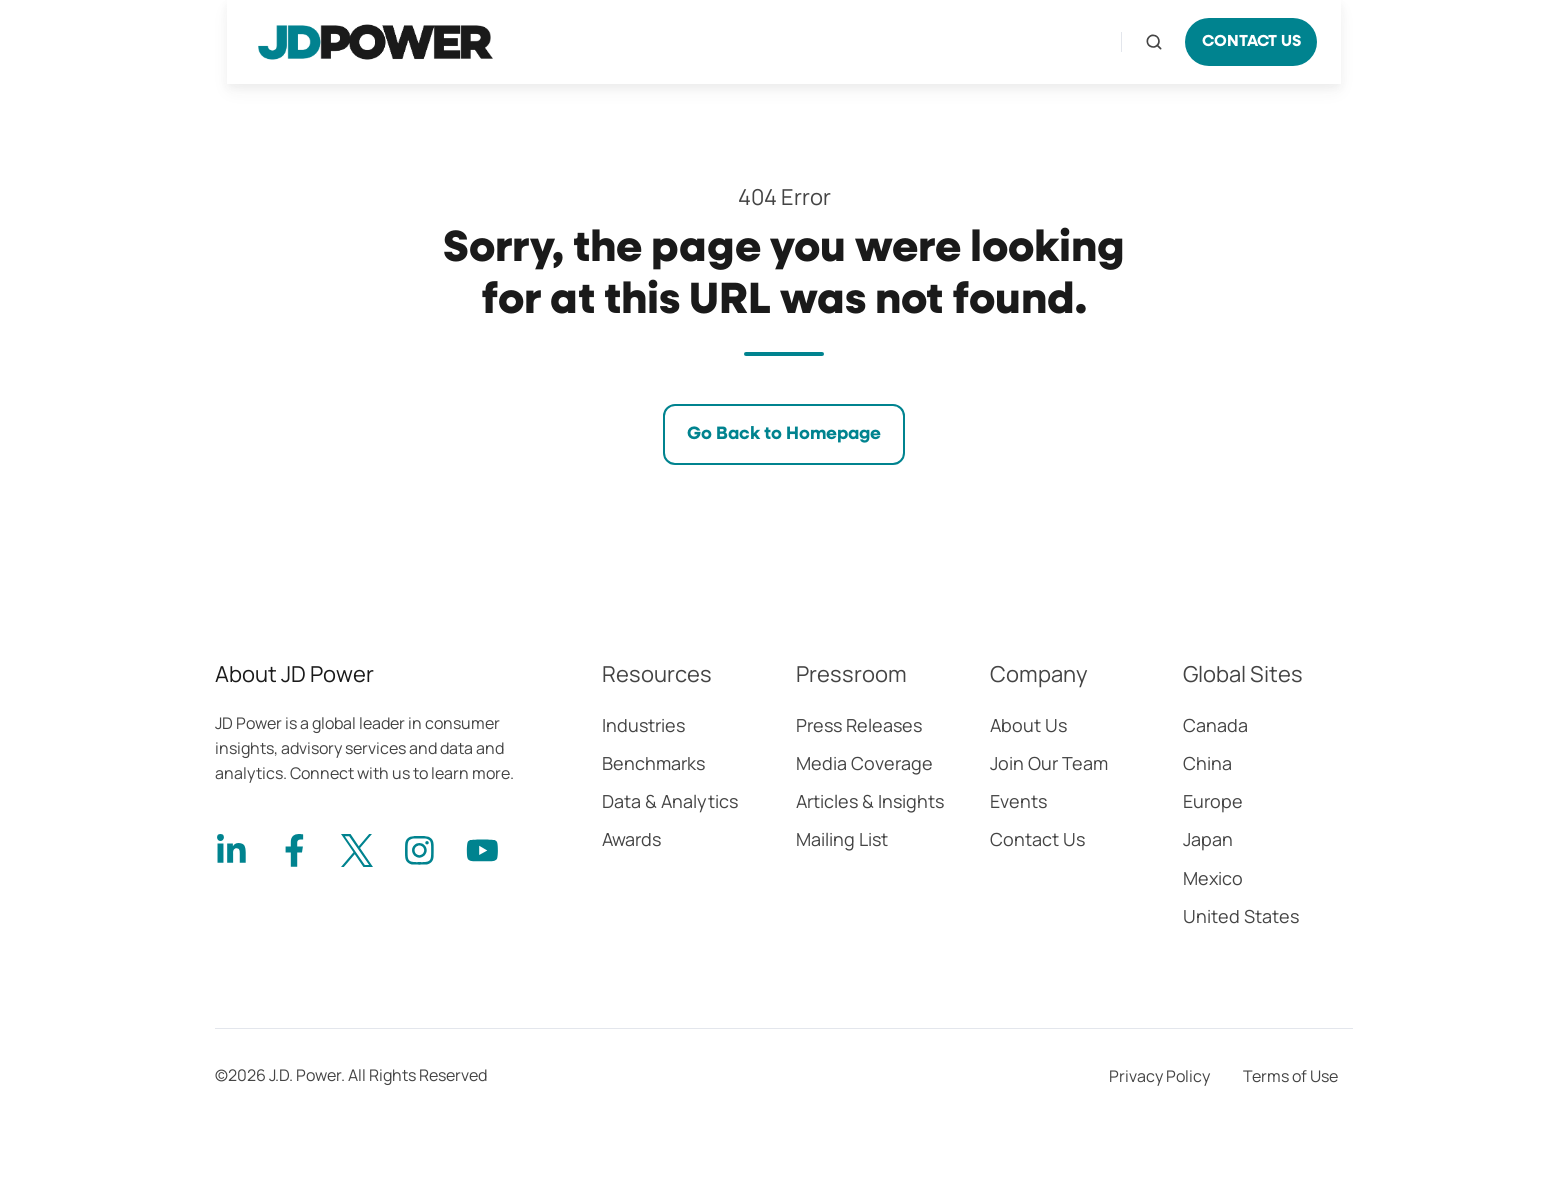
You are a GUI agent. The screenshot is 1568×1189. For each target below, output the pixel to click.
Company (1039, 674)
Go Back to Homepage (784, 434)
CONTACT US (1251, 42)
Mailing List (842, 839)
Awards (631, 839)
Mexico (1213, 878)
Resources (657, 674)
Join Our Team (1049, 763)
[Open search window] (1154, 42)
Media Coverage (864, 763)
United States (1241, 916)
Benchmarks (653, 763)
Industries (643, 725)
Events (1018, 801)
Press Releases (859, 725)
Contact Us (1037, 839)
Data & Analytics (670, 801)
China (1207, 763)
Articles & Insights (870, 801)
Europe (1213, 801)
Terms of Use (1290, 1076)
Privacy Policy (1159, 1076)
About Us (1028, 725)
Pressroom (851, 674)
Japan (1208, 839)
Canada (1215, 725)
